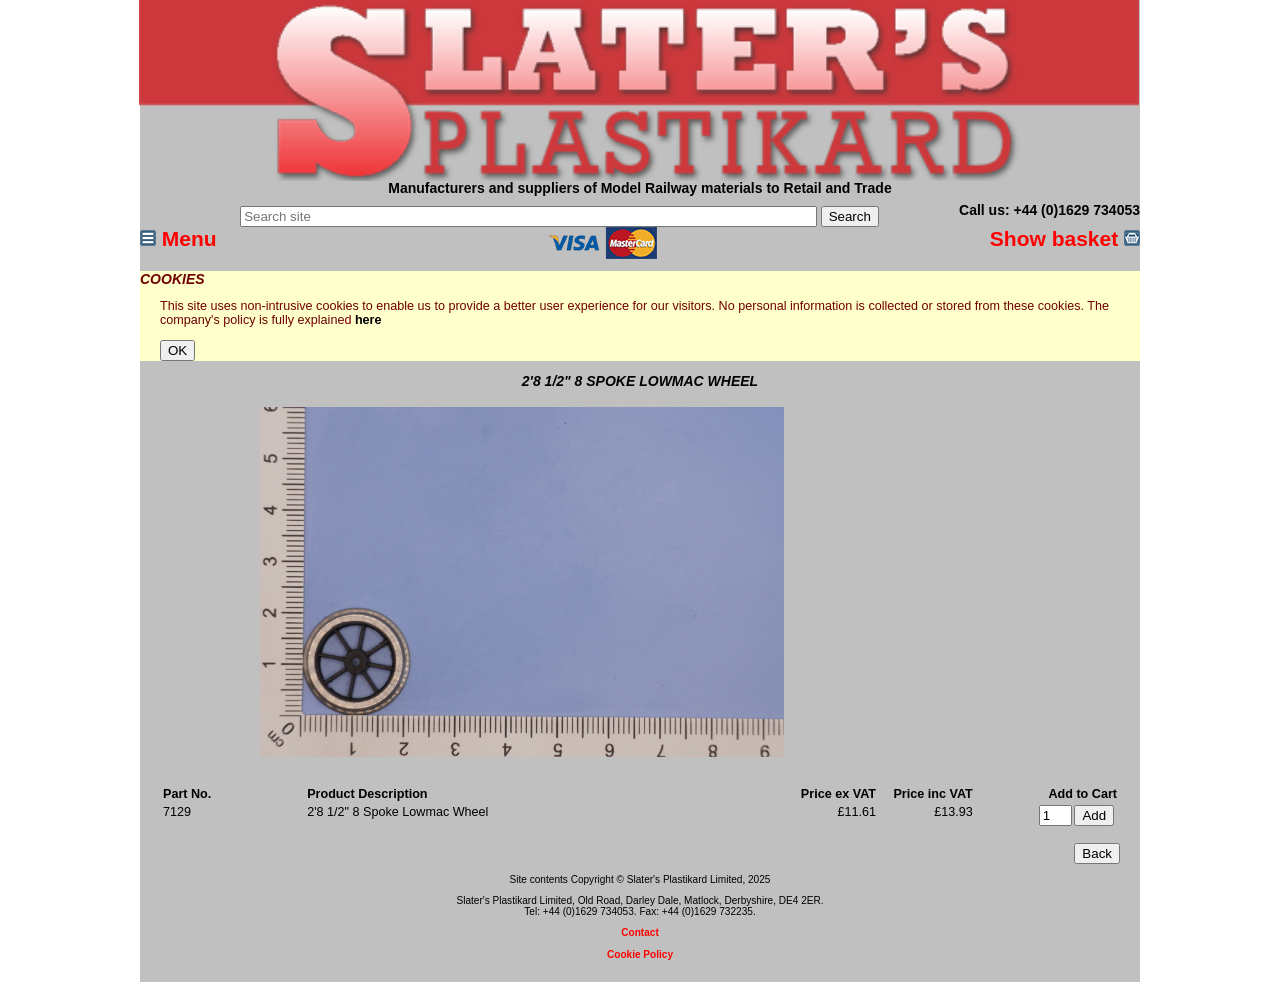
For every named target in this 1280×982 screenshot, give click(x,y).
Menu (178, 238)
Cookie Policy (640, 954)
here (368, 320)
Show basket (1065, 238)
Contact (640, 932)
